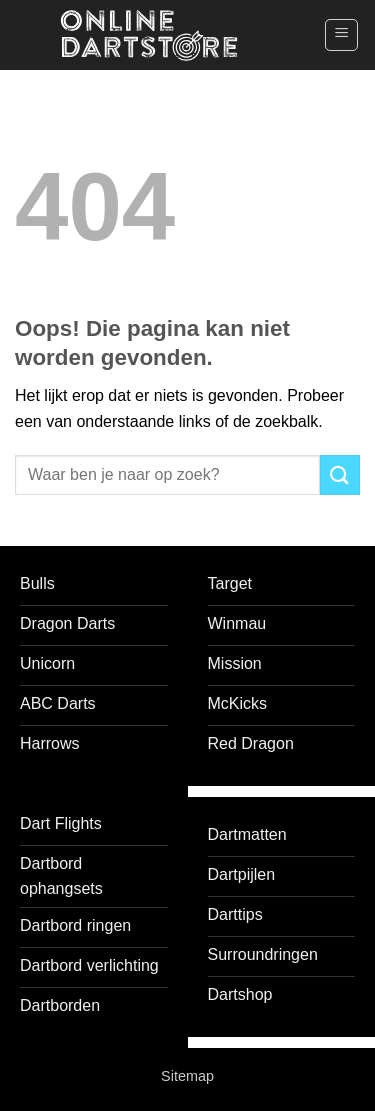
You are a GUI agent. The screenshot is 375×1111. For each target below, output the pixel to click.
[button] (341, 35)
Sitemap (187, 1076)
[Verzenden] (340, 474)
